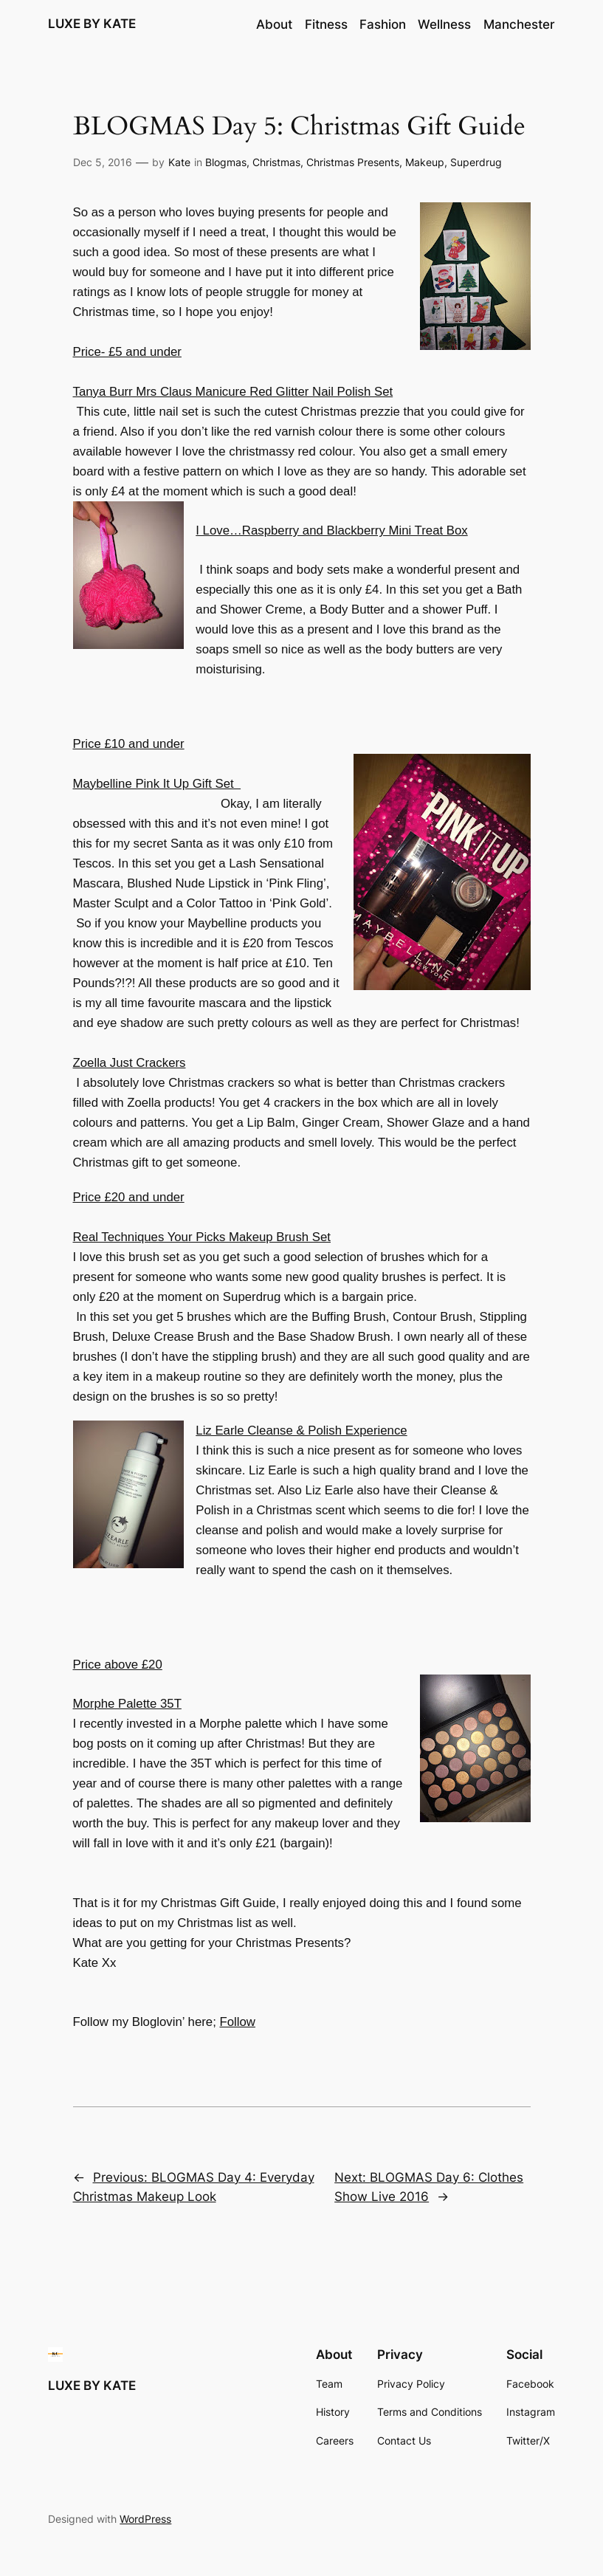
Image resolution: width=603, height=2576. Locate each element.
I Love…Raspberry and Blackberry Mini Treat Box (331, 530)
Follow (237, 2022)
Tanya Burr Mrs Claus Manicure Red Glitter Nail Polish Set (233, 392)
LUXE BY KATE (92, 23)
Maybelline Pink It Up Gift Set (157, 784)
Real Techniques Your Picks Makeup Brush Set (202, 1237)
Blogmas (226, 162)
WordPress (145, 2519)
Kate (179, 162)
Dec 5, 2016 (102, 162)
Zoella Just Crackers (129, 1063)
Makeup (424, 162)
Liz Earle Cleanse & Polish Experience (301, 1430)
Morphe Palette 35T (127, 1704)
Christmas (276, 162)
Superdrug (476, 162)
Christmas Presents (352, 162)
